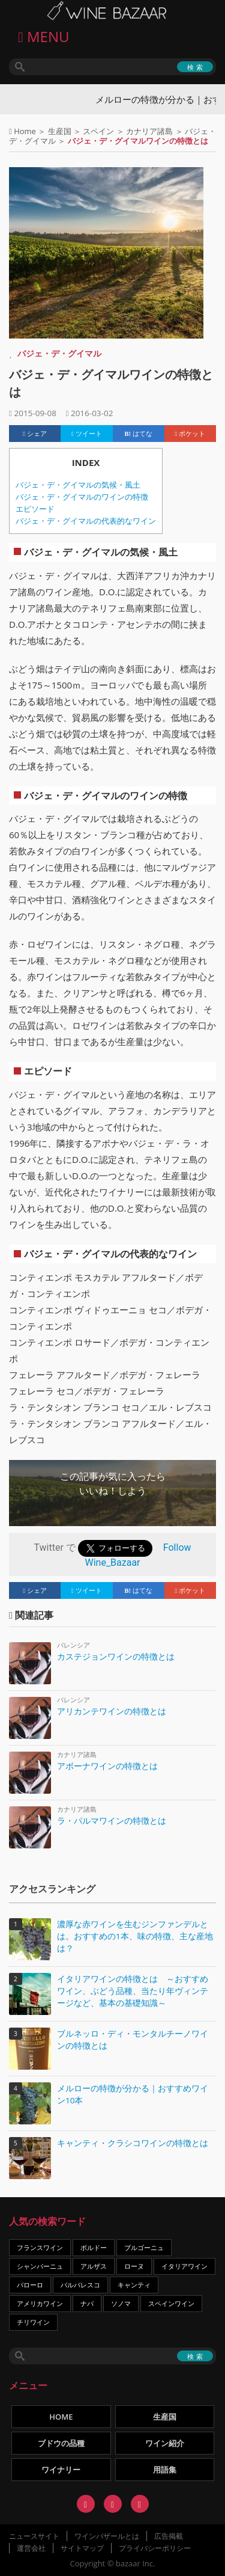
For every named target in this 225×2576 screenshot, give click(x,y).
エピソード (35, 509)
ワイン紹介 (164, 2443)
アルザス (93, 2266)
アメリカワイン (40, 2303)
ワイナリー (60, 2469)
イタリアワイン (184, 2266)
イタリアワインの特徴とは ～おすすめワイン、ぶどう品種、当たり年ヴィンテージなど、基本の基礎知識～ (132, 1990)
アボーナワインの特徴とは (107, 1765)
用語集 (164, 2469)
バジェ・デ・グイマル (59, 353)
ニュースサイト (34, 2536)
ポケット (190, 433)
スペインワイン (171, 2303)
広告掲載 (168, 2536)
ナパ (87, 2303)
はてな (138, 433)
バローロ (30, 2284)
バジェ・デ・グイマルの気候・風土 (78, 485)
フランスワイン (40, 2247)
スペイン (98, 131)
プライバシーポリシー (155, 2548)
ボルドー (93, 2247)
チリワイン (33, 2321)
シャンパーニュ (40, 2266)
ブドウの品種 (61, 2443)
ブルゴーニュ (144, 2247)
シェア (35, 433)
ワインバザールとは (106, 2536)
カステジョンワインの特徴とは (116, 1656)
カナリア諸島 (149, 131)
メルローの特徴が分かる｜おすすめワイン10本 (132, 2094)
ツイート (86, 433)
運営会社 (31, 2548)
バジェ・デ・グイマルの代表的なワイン (86, 521)
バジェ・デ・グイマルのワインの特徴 (82, 497)
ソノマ (121, 2303)
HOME (61, 2416)
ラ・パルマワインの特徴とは (111, 1820)
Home (25, 131)
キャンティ (134, 2284)
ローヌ (134, 2266)
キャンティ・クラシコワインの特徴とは (132, 2143)
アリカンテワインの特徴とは (111, 1711)
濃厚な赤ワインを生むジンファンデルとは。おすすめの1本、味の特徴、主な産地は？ (135, 1936)
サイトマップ (82, 2548)
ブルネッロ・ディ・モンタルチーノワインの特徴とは (132, 2039)
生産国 (59, 131)
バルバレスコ (80, 2284)
